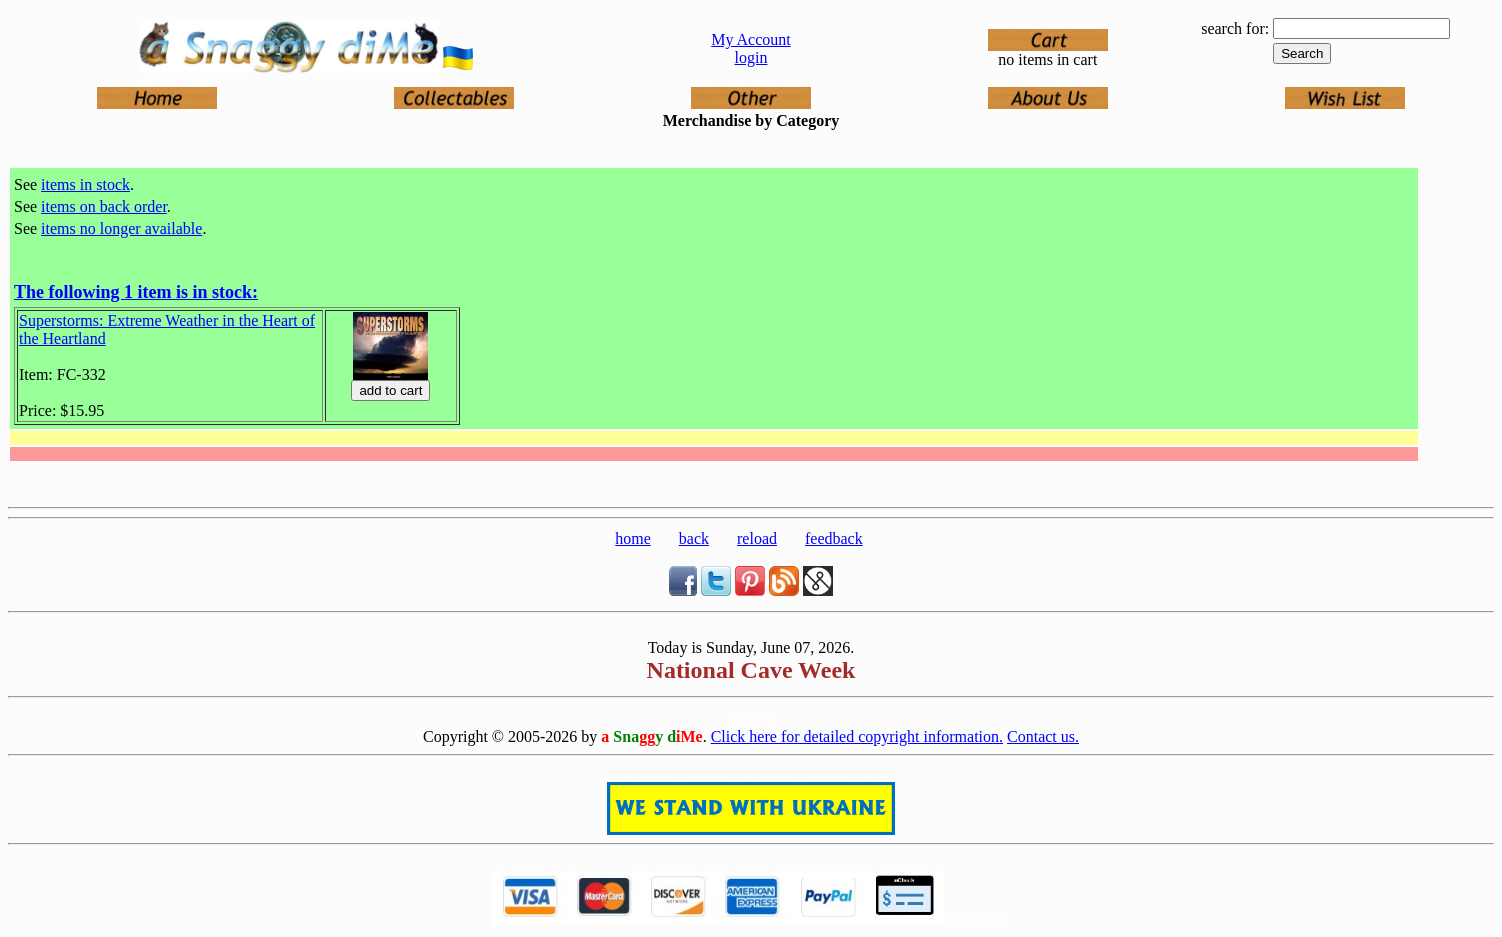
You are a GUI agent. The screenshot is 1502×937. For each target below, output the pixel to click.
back (694, 538)
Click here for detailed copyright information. (857, 736)
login (751, 57)
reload (757, 538)
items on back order (104, 206)
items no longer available (121, 228)
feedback (834, 538)
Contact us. (1043, 736)
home (633, 538)
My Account (751, 39)
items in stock (85, 184)
